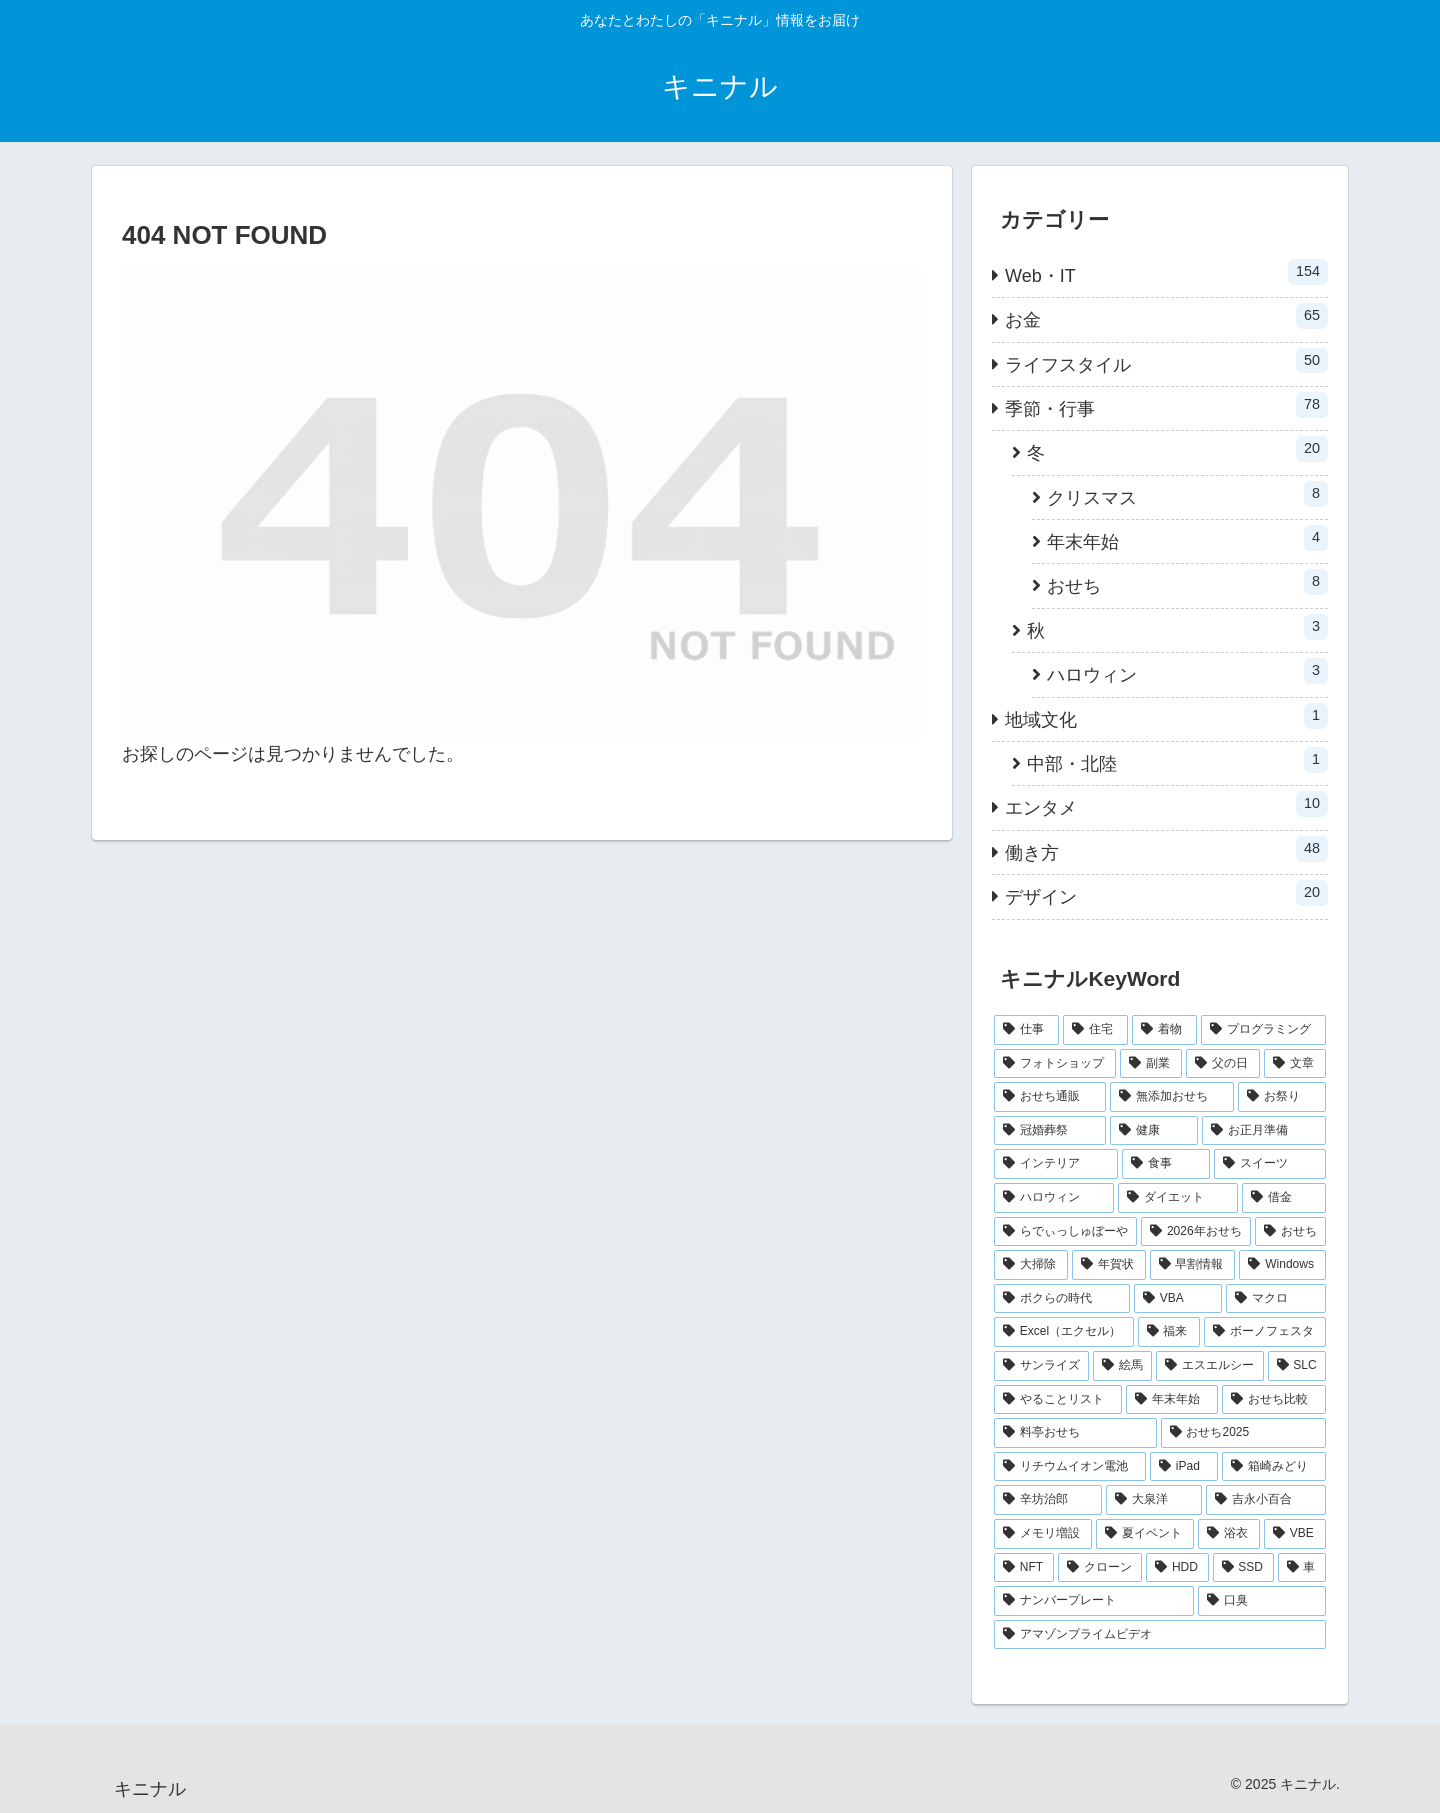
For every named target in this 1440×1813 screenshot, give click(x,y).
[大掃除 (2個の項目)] (1031, 1265)
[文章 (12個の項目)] (1295, 1064)
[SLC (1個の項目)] (1297, 1366)
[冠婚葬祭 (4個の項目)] (1050, 1131)
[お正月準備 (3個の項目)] (1264, 1131)
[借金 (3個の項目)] (1284, 1198)
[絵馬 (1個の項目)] (1122, 1366)
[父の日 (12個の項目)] (1223, 1064)
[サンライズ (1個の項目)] (1041, 1366)
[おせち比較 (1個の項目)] (1274, 1400)
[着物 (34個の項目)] (1164, 1030)
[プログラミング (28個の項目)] (1263, 1030)
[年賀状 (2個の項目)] (1109, 1265)
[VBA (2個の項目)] (1178, 1299)
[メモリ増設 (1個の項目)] (1043, 1534)
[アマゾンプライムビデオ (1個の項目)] (1160, 1635)
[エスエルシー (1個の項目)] (1209, 1366)
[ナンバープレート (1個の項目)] (1094, 1601)
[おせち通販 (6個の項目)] (1050, 1097)
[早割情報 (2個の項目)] (1193, 1265)
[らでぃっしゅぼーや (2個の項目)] (1065, 1232)
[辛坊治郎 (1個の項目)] (1048, 1500)
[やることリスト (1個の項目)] (1058, 1400)
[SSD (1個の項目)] (1243, 1568)
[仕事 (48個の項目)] (1026, 1030)
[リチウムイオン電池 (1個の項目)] (1070, 1467)
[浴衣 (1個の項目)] (1229, 1534)
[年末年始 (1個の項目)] (1172, 1400)
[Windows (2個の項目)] (1282, 1265)
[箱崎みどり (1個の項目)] (1274, 1467)
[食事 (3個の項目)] (1166, 1164)
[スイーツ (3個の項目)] (1270, 1164)
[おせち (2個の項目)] (1290, 1232)
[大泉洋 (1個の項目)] (1154, 1500)
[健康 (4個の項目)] (1154, 1131)
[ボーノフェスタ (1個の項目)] (1265, 1332)
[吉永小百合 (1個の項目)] (1266, 1500)
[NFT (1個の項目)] (1024, 1568)
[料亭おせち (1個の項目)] (1075, 1433)
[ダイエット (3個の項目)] (1178, 1198)
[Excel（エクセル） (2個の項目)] (1064, 1332)
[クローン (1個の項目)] (1100, 1568)
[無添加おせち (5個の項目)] (1172, 1097)
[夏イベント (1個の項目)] (1145, 1534)
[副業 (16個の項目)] (1151, 1064)
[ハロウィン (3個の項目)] (1054, 1198)
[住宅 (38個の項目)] (1095, 1030)
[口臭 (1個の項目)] (1262, 1601)
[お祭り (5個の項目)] (1282, 1097)
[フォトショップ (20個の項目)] (1055, 1064)
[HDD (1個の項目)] (1177, 1568)
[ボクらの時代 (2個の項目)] (1062, 1299)
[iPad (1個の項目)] (1184, 1467)
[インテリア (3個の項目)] (1056, 1164)
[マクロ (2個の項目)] (1276, 1299)
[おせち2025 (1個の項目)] (1243, 1433)
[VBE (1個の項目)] (1295, 1534)
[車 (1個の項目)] (1302, 1568)
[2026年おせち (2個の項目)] (1196, 1232)
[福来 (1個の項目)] (1169, 1332)
